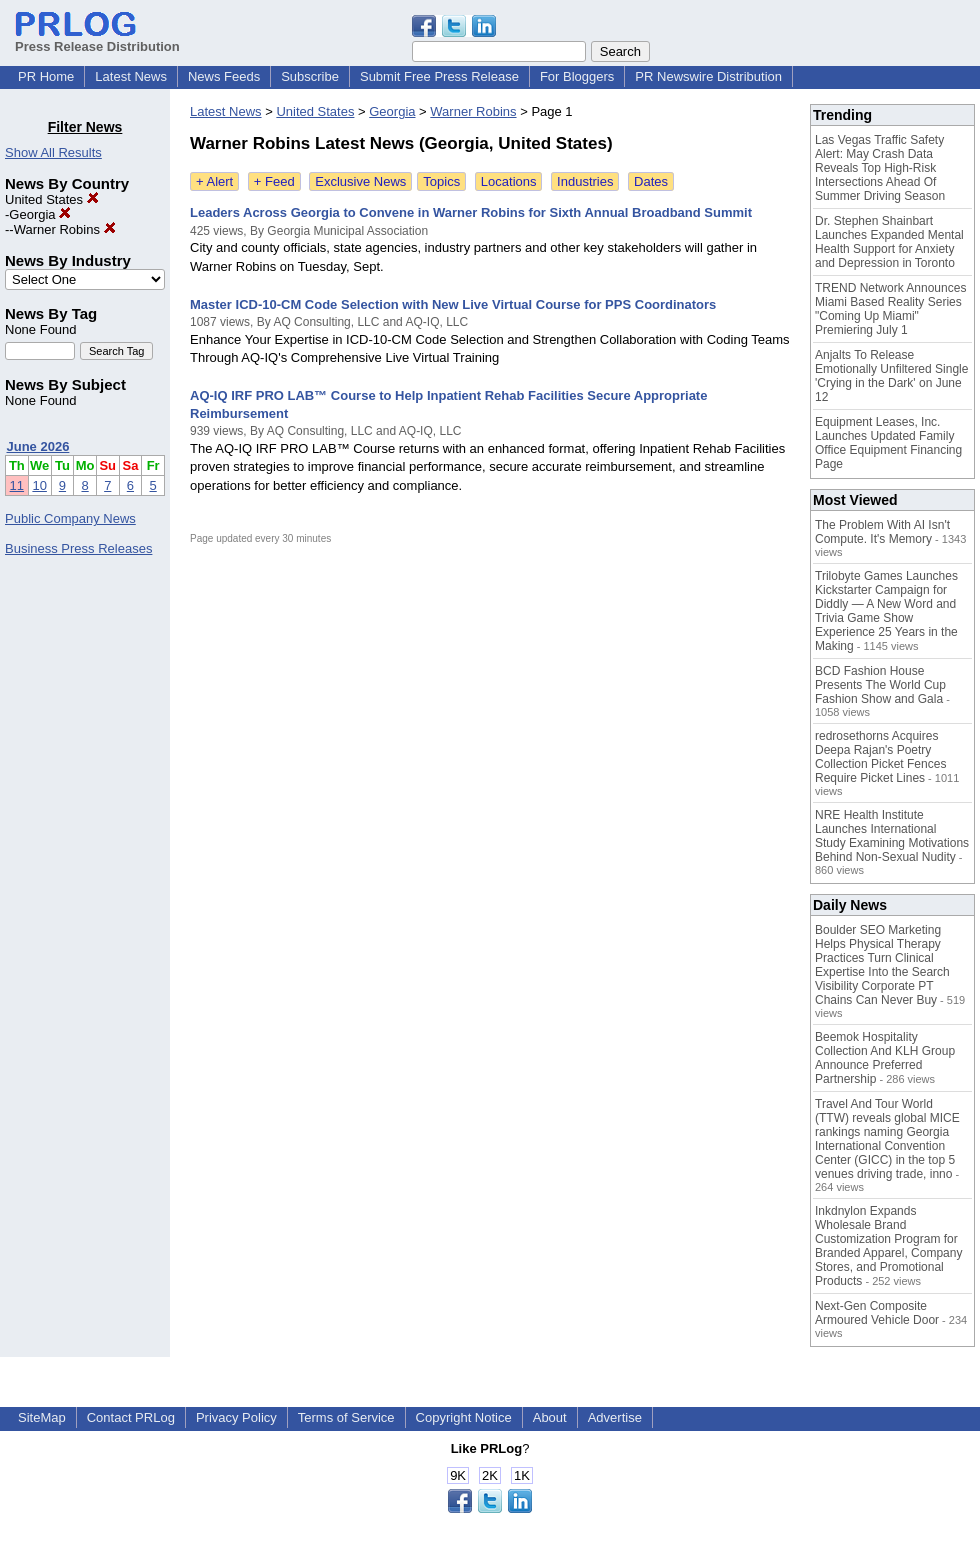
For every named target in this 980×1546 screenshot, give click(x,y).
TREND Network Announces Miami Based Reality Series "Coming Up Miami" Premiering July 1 (890, 309)
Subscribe (310, 76)
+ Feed (274, 181)
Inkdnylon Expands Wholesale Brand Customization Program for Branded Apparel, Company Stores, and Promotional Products (888, 1246)
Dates (651, 181)
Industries (585, 181)
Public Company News (70, 518)
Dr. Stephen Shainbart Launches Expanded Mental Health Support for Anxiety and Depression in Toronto (889, 242)
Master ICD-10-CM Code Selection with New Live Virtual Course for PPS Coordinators (453, 304)
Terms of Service (346, 1417)
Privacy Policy (236, 1417)
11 (17, 485)
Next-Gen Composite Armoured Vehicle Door (877, 1313)
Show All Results (53, 152)
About (550, 1417)
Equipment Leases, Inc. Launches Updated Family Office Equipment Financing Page (888, 443)
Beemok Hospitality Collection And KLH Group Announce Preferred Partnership (885, 1058)
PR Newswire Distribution (708, 76)
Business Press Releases (78, 548)
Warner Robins (65, 229)
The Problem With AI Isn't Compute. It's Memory (882, 532)
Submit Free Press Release (439, 76)
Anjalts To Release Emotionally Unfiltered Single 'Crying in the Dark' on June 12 (891, 376)
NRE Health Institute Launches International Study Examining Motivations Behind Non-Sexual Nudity (892, 836)
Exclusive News (360, 181)
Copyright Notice (464, 1417)
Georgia (40, 214)
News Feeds (224, 76)
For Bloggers (577, 76)
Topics (441, 181)
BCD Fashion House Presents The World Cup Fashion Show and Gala (880, 685)
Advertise (615, 1417)
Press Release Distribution (97, 39)
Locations (509, 181)
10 (39, 485)
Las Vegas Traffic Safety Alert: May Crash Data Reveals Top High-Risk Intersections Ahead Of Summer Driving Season (880, 168)
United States (52, 199)
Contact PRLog (131, 1417)
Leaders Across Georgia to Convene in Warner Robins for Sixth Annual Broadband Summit (471, 212)
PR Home (46, 76)
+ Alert (214, 181)
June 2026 (38, 446)
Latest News (131, 76)
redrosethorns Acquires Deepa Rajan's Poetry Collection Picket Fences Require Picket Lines (880, 757)
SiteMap (42, 1417)
